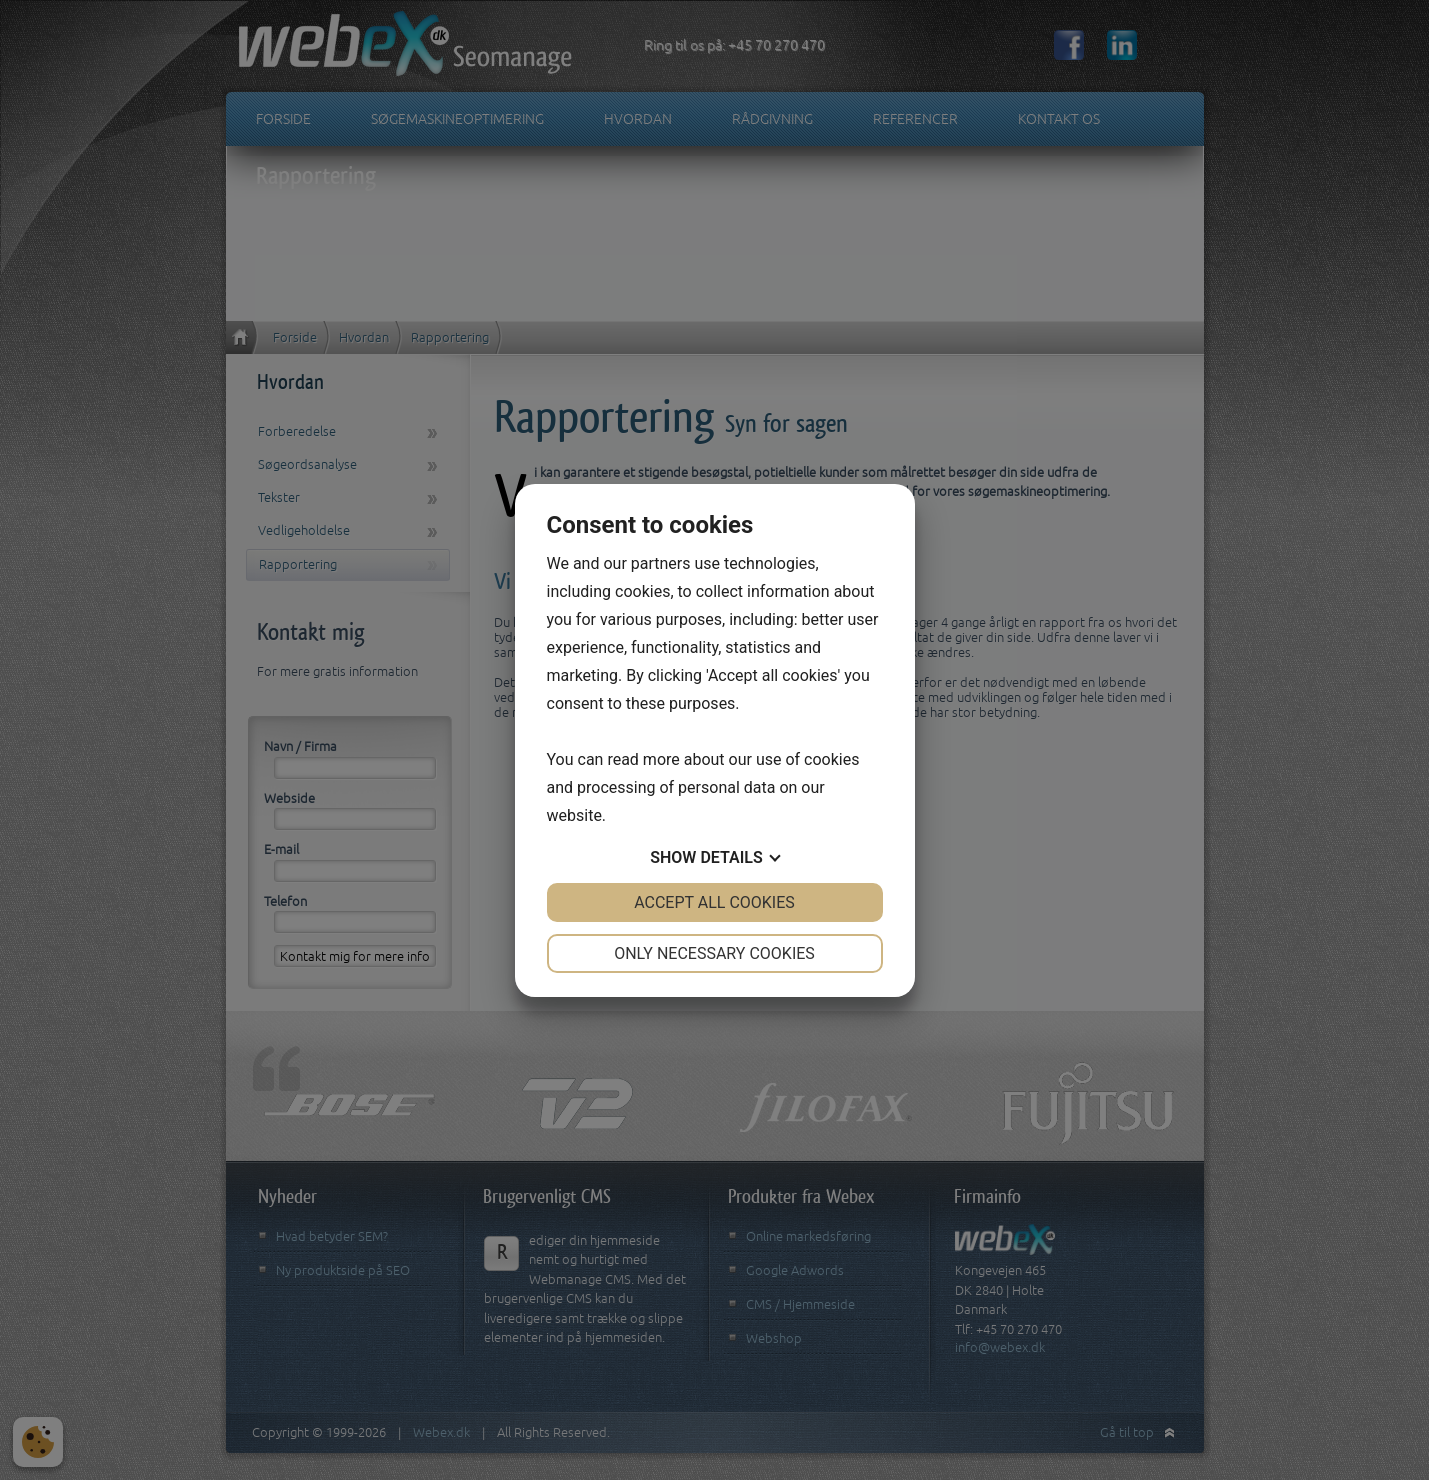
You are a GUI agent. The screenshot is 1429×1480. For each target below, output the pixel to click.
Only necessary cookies (714, 953)
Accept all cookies (714, 902)
